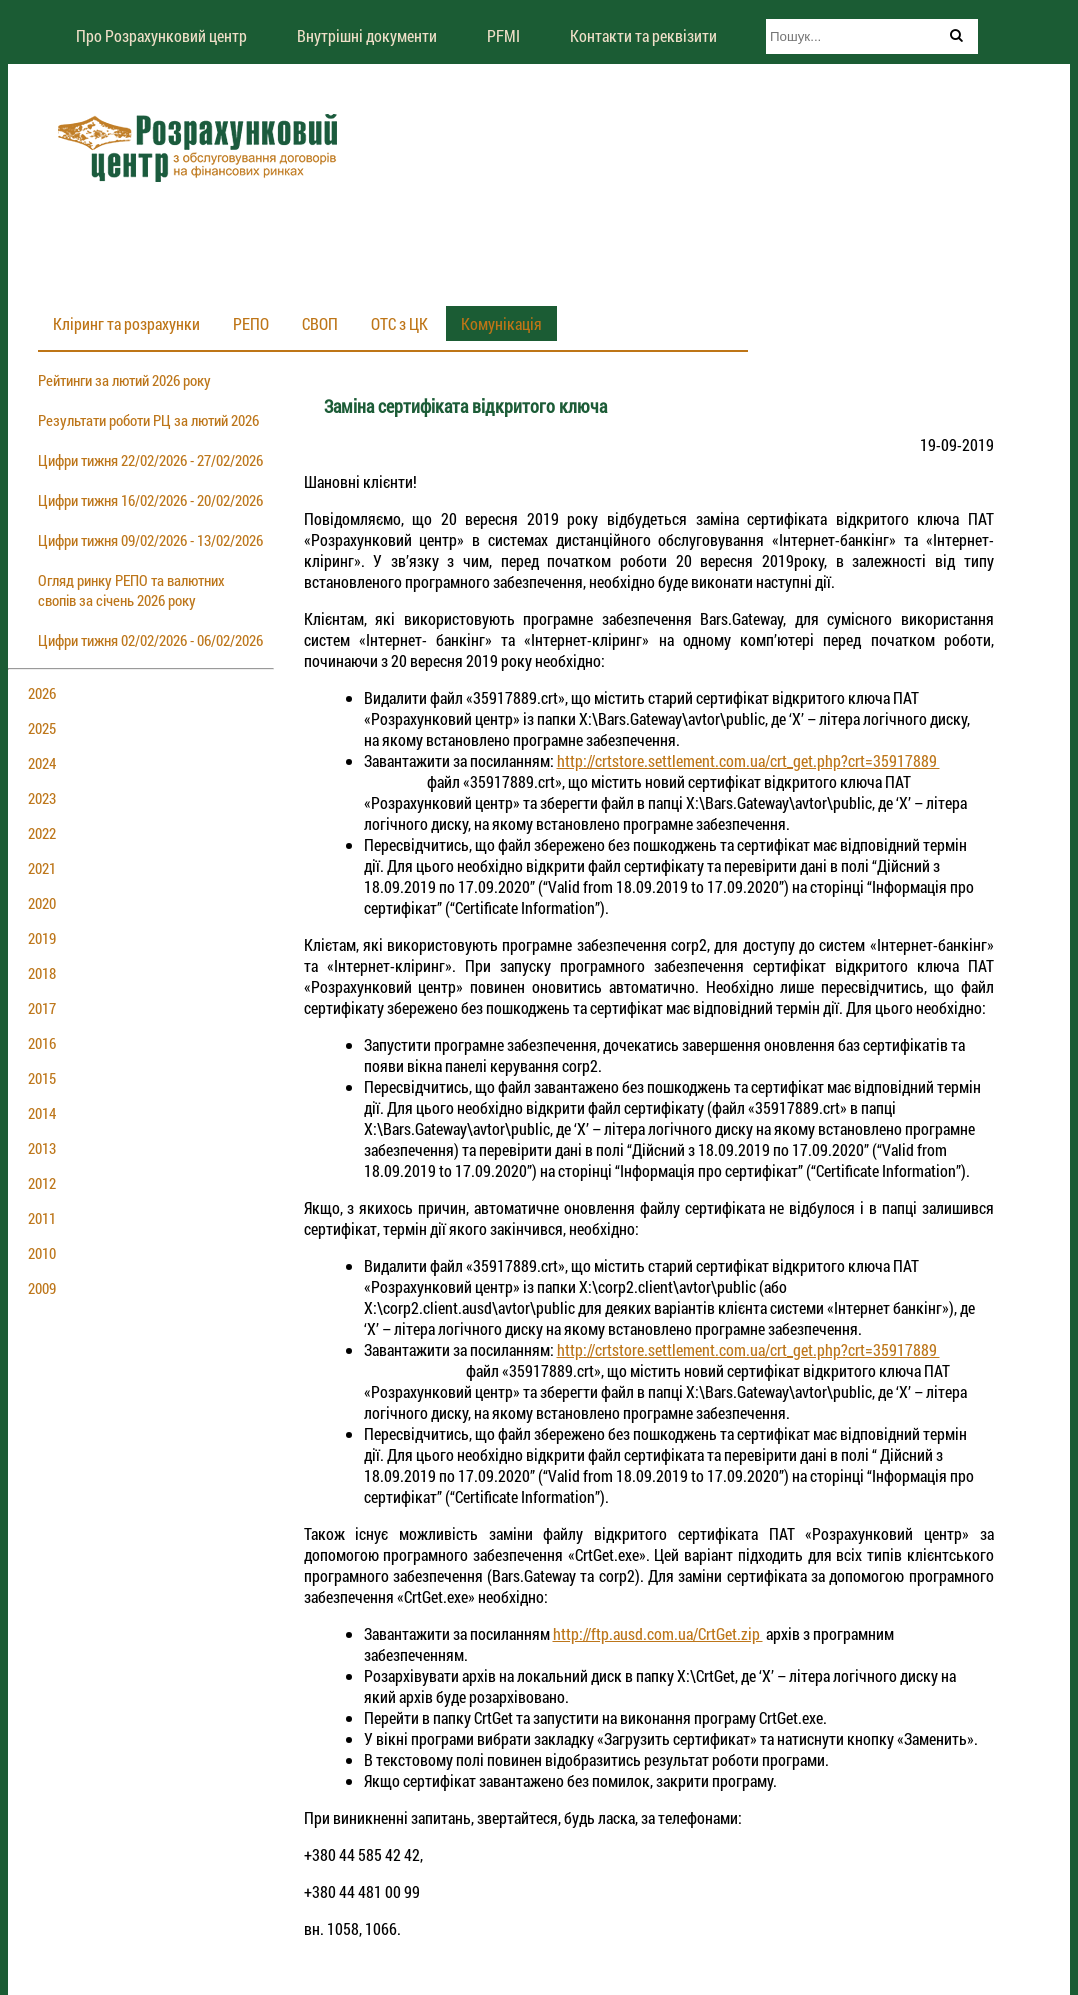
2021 (42, 868)
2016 (42, 1043)
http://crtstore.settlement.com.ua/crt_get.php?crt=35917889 (748, 760)
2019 (42, 938)
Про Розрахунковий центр (161, 35)
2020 (42, 903)
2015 (42, 1078)
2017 (42, 1008)
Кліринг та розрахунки (126, 323)
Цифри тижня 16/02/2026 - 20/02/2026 (150, 500)
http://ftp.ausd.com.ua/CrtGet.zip (658, 1633)
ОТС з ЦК (399, 323)
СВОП (320, 323)
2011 (42, 1218)
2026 (42, 693)
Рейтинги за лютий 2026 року (124, 380)
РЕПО (251, 323)
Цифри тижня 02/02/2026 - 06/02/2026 (150, 640)
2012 (42, 1183)
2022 (42, 833)
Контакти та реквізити (643, 35)
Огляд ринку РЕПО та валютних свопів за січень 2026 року (131, 590)
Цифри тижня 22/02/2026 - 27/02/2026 (150, 460)
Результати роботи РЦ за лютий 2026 (148, 420)
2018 (42, 973)
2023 (42, 798)
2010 (42, 1253)
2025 (42, 728)
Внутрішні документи (367, 35)
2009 (42, 1288)
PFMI (503, 35)
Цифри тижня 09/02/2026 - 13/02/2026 (150, 540)
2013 (42, 1148)
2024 (42, 763)
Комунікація (501, 323)
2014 (42, 1113)
